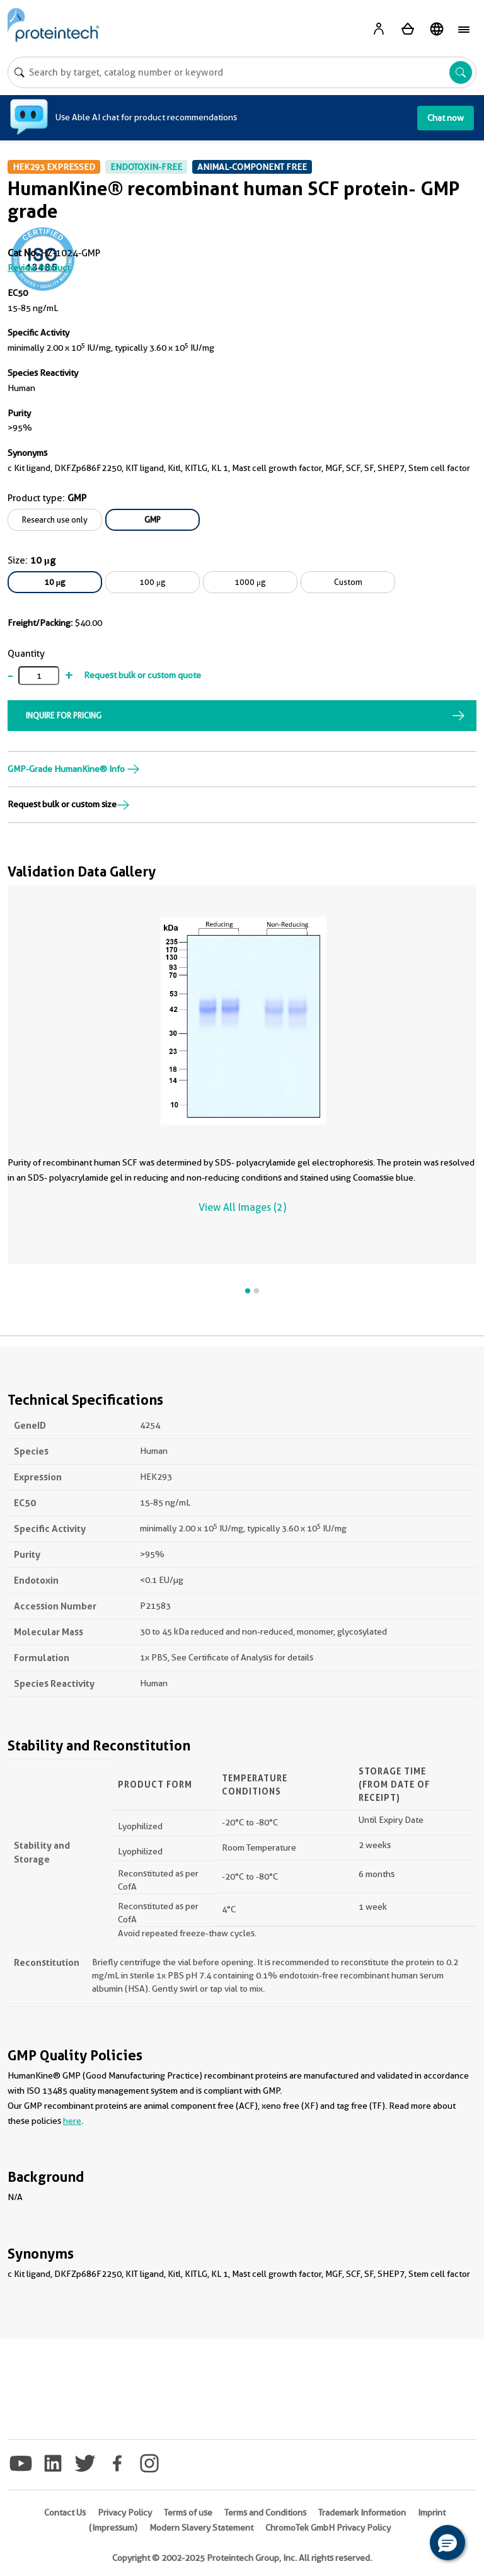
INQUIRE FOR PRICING (63, 715)
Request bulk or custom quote (142, 675)
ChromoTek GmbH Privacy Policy (328, 2527)
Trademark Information (362, 2512)
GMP (152, 519)
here (72, 2121)
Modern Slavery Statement (201, 2527)
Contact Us (65, 2512)
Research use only (55, 519)
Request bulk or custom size (69, 804)
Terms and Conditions (265, 2512)
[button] (447, 2542)
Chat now (445, 118)
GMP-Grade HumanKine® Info (74, 769)
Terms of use (188, 2512)
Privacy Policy (125, 2512)
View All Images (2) (242, 1207)
